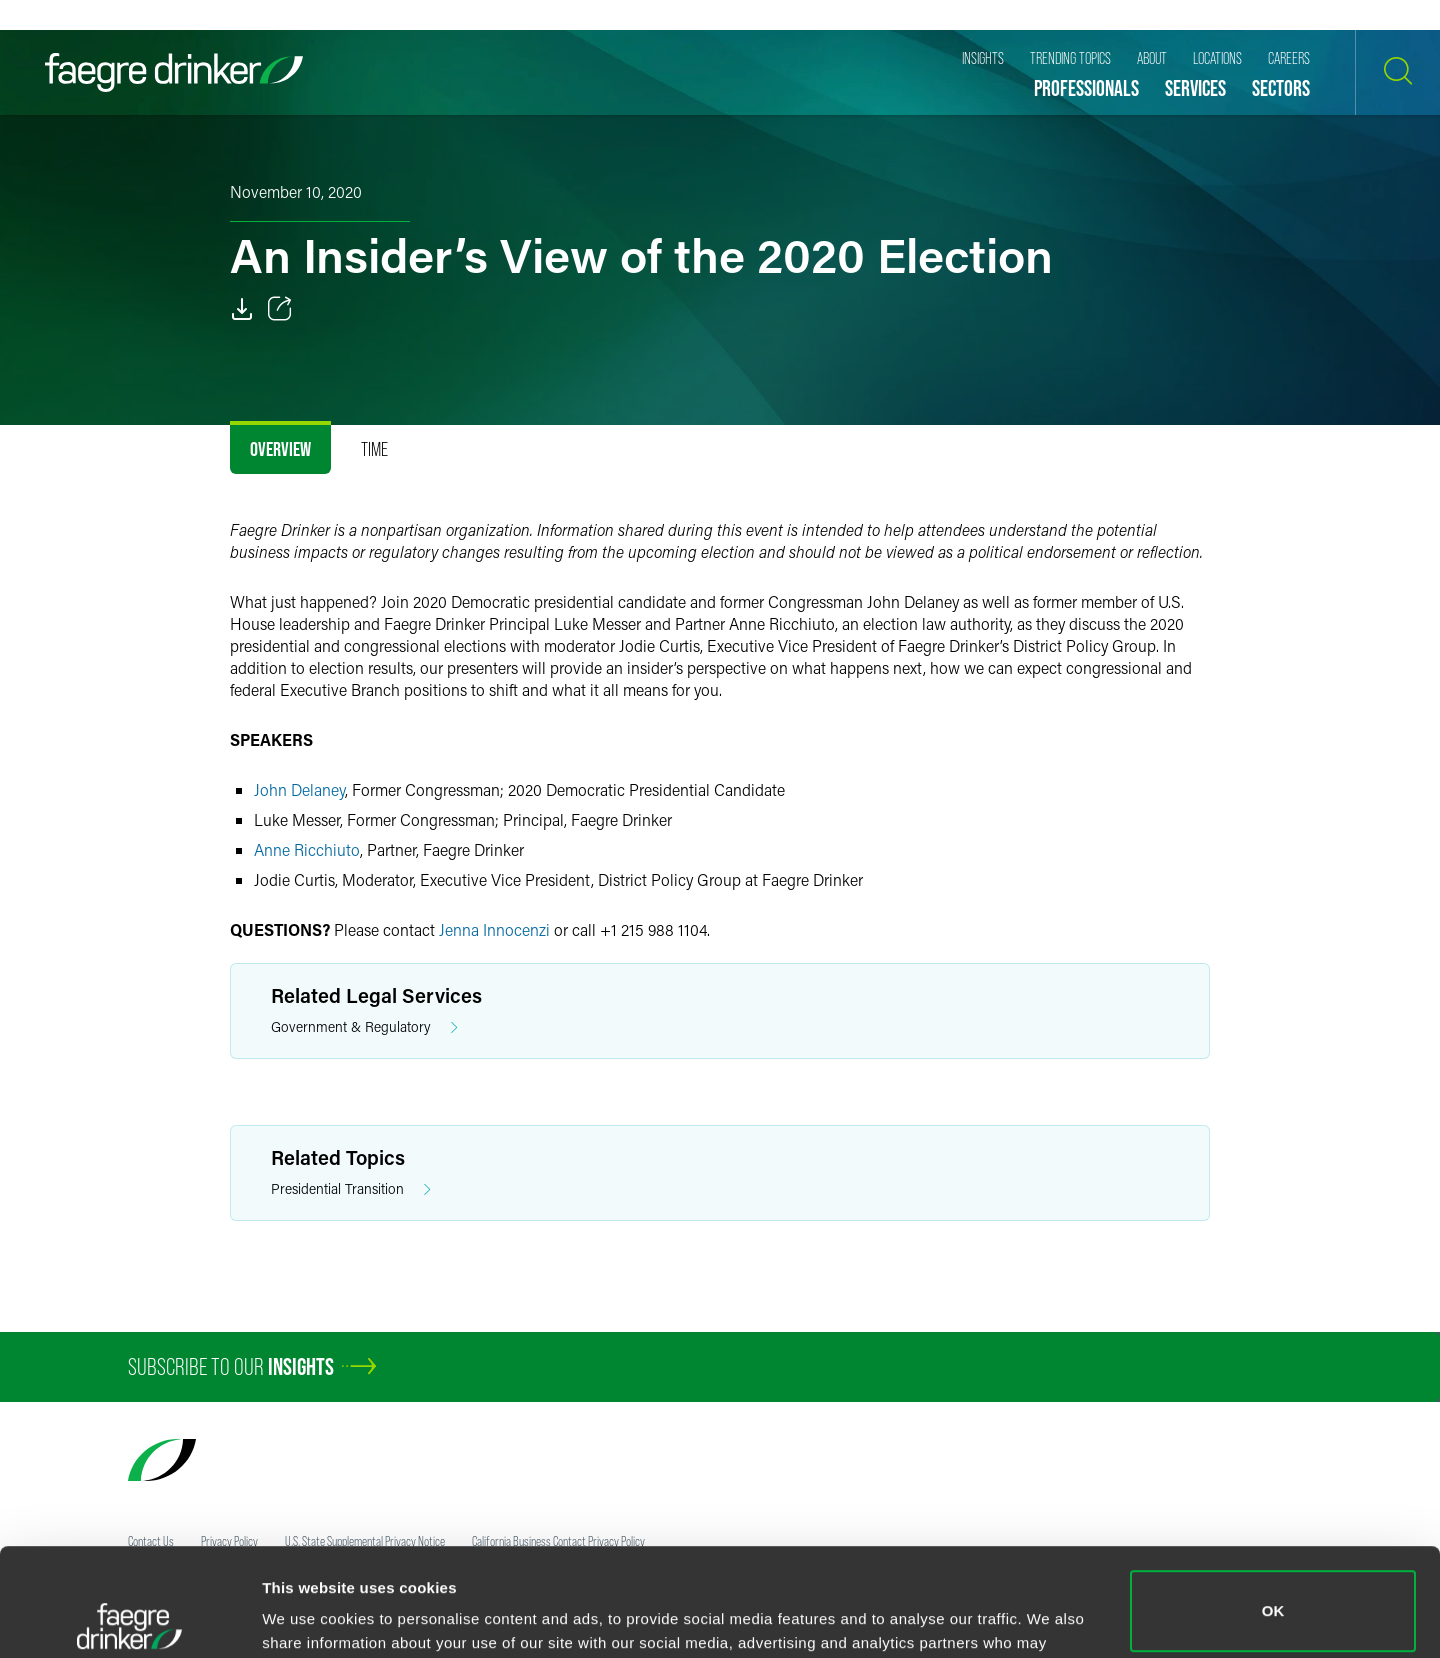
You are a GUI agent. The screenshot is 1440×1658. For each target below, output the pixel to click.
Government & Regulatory (364, 1027)
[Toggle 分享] (280, 309)
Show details (308, 1614)
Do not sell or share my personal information (1273, 1592)
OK (1273, 1503)
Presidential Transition (351, 1189)
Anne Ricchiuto (307, 849)
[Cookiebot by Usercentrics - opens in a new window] (129, 1619)
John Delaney (299, 789)
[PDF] (242, 309)
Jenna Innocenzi (494, 929)
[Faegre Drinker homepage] (174, 72)
